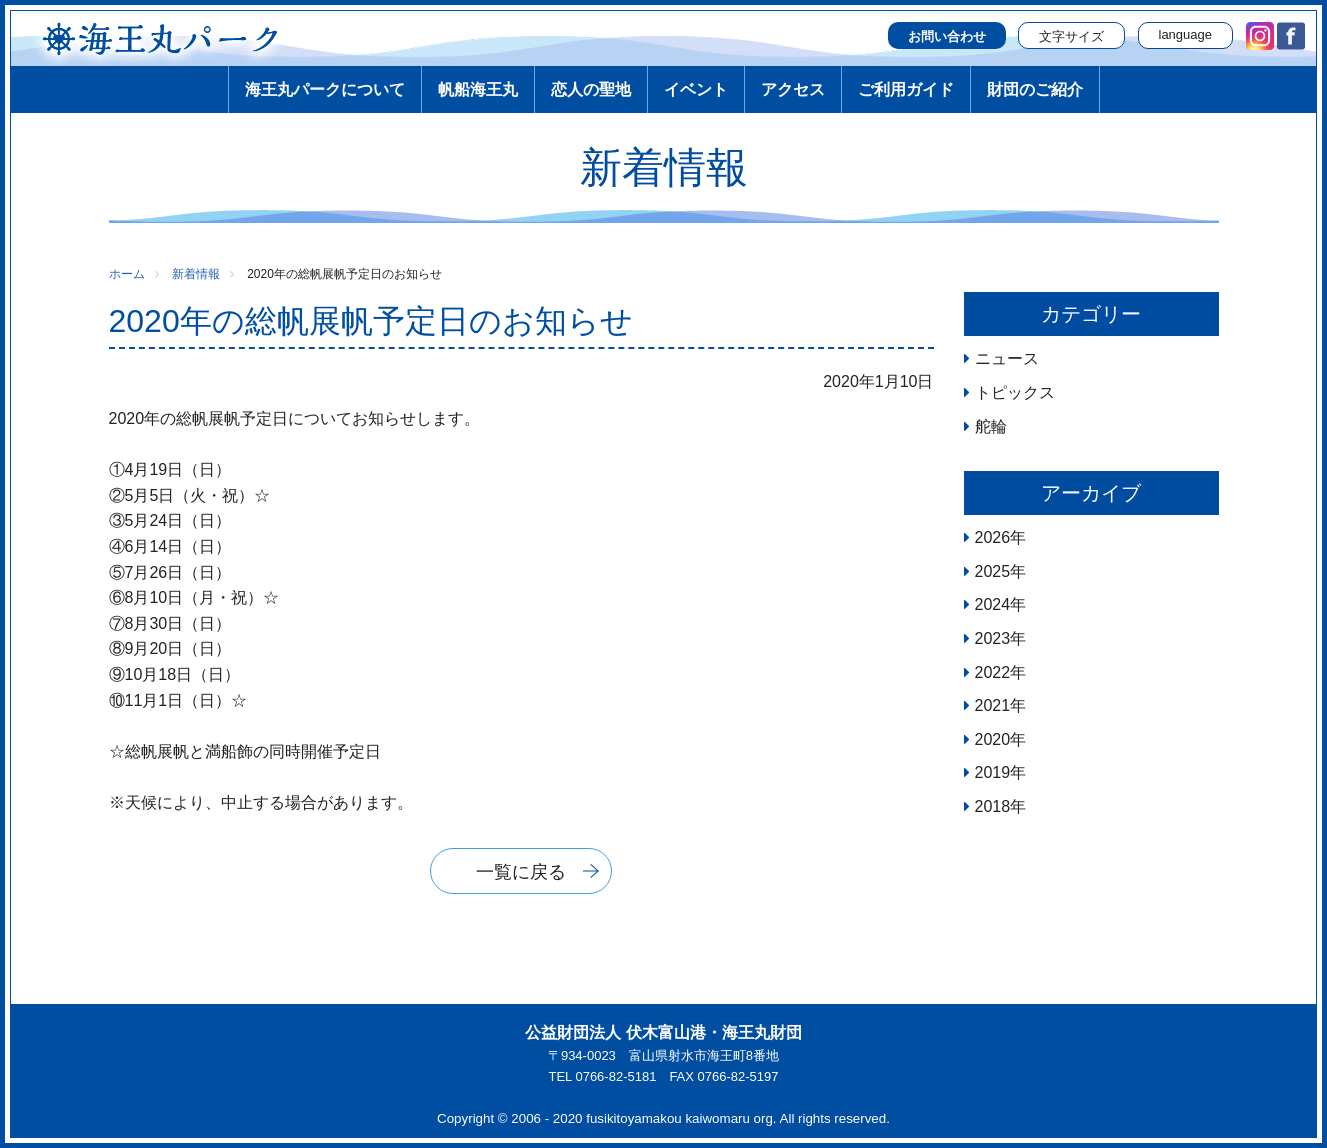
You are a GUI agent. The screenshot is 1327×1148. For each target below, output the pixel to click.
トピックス (1015, 392)
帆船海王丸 (478, 89)
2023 (993, 638)
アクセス (793, 89)
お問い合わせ (947, 36)
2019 (993, 772)
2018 (993, 806)
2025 (993, 571)
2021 (993, 705)
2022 (993, 672)
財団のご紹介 (1035, 89)
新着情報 (196, 274)
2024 (993, 604)
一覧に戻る (521, 872)
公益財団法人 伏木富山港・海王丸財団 (663, 1032)
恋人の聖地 (591, 89)
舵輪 (991, 426)
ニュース (1007, 358)
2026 (993, 537)
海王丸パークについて (325, 89)
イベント (696, 89)
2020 (993, 739)
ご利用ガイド (906, 89)
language (1186, 34)
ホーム (127, 274)
